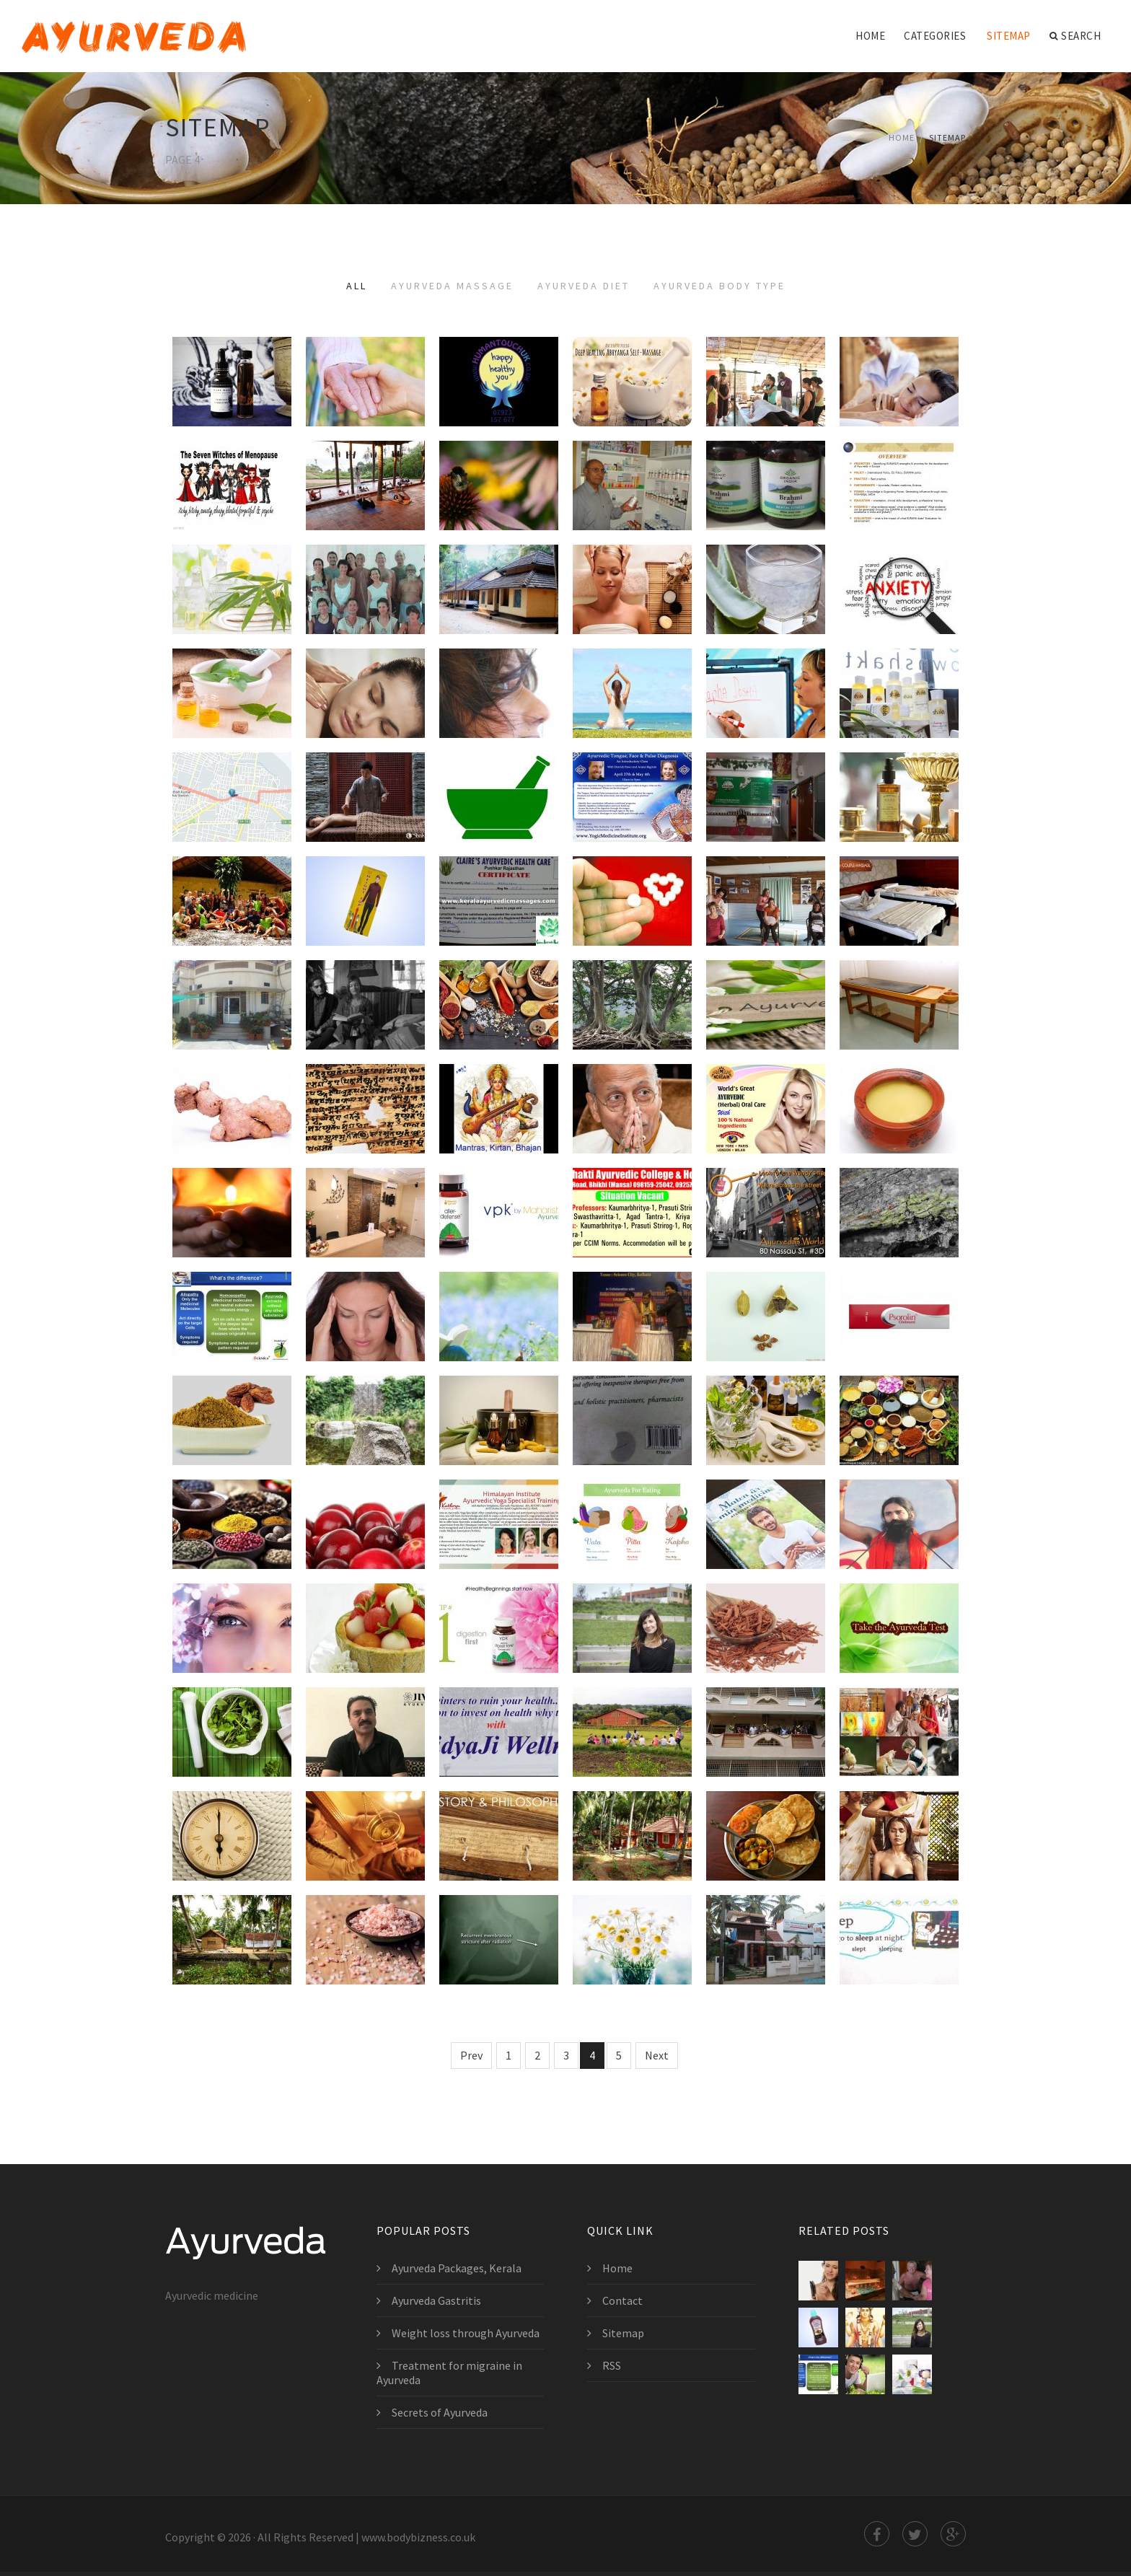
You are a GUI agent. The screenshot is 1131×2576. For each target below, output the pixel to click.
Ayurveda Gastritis (436, 2300)
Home (870, 36)
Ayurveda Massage (452, 285)
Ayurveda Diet (583, 285)
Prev (471, 2055)
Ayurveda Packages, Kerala (457, 2268)
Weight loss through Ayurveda (466, 2333)
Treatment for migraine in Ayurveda (449, 2372)
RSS (611, 2365)
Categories (935, 36)
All (356, 285)
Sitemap (1009, 36)
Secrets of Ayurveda (440, 2412)
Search (1075, 36)
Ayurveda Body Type (719, 285)
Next (657, 2055)
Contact (622, 2300)
